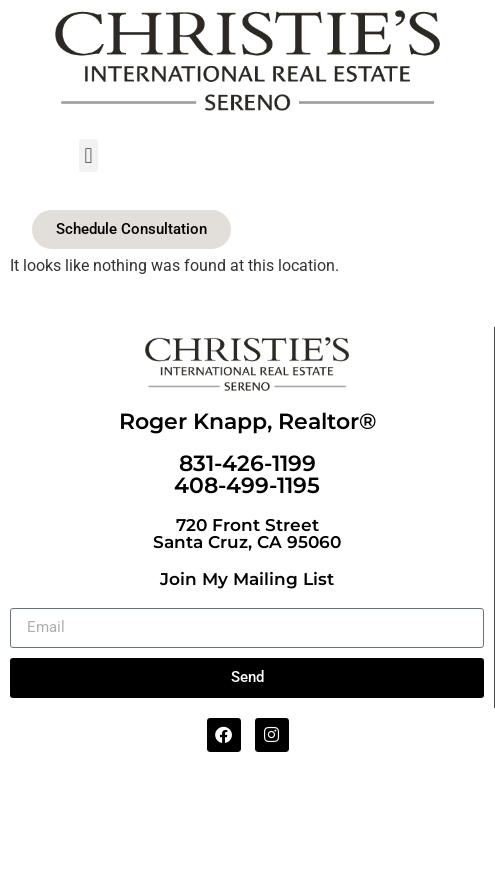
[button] (88, 155)
